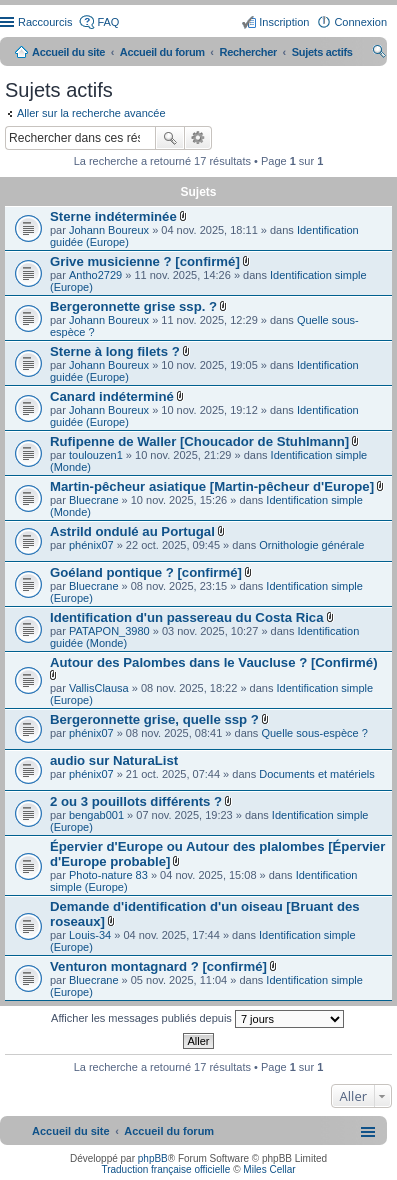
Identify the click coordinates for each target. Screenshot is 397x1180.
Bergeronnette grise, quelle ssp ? (154, 719)
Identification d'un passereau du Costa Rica (187, 617)
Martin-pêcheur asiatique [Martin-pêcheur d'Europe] (212, 486)
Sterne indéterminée (113, 216)
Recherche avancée (198, 138)
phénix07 (91, 545)
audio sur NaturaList (114, 760)
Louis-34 (90, 935)
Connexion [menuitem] (360, 22)
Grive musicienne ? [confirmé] (145, 261)
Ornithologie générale (311, 545)
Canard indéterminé (112, 396)
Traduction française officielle (165, 1169)
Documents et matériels (317, 774)
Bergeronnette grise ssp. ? (133, 306)
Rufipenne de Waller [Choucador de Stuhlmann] (199, 441)
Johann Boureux (109, 230)
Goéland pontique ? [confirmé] (146, 572)
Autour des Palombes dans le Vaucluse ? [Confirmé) (214, 662)
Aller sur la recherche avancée (91, 113)
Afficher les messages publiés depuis (197, 1019)
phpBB (153, 1158)
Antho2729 (95, 275)
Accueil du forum (162, 52)
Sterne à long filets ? (115, 351)
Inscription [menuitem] (284, 22)
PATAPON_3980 (109, 631)
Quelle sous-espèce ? (314, 733)
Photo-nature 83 (108, 875)
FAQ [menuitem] (108, 22)
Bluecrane (94, 500)
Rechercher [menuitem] (379, 54)
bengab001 (96, 815)
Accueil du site (68, 52)
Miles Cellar (269, 1169)
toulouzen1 (96, 455)
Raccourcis (45, 22)
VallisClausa (99, 688)
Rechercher (170, 138)
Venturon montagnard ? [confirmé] (158, 966)
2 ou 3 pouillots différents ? (136, 801)
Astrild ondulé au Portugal (132, 531)
